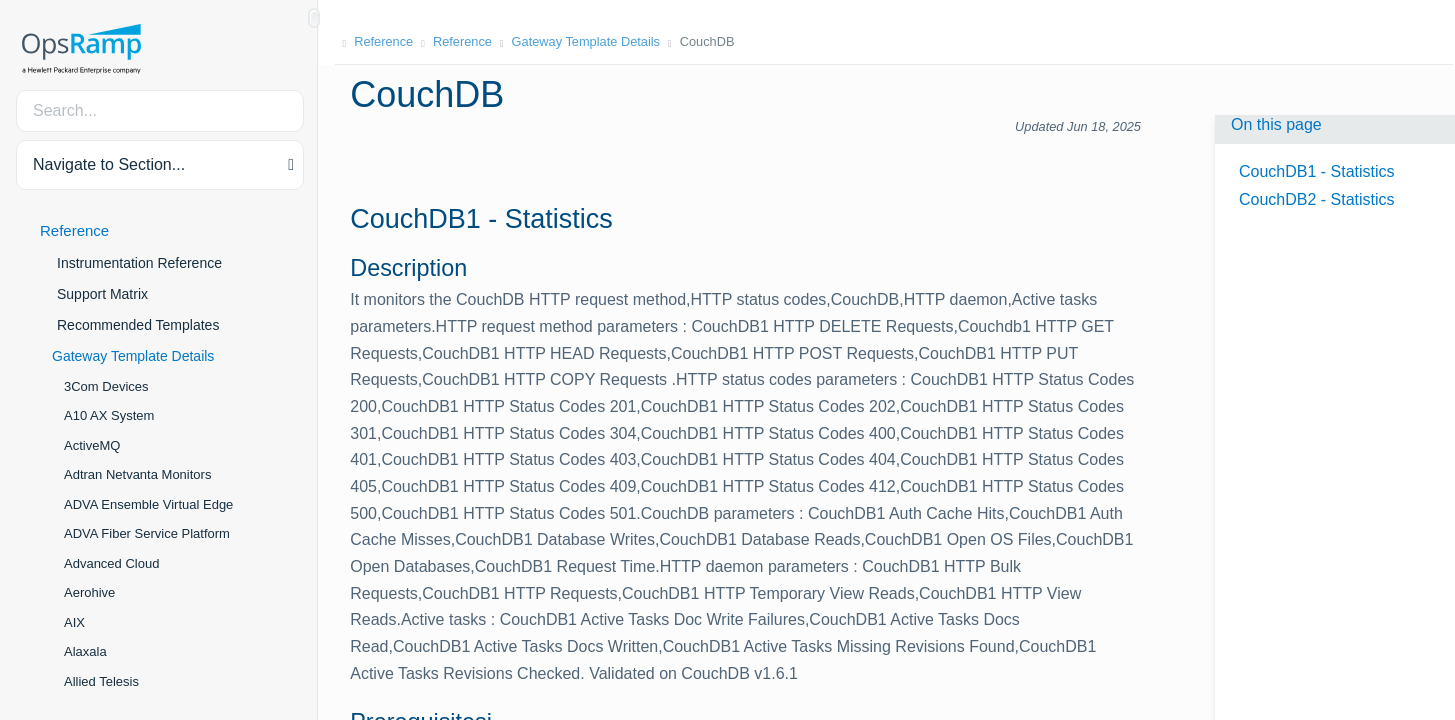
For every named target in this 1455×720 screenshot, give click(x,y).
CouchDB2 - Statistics (1317, 199)
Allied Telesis (101, 681)
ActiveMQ (92, 445)
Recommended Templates (138, 325)
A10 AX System (109, 415)
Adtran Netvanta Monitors (137, 474)
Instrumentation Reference (139, 263)
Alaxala (85, 651)
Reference (74, 230)
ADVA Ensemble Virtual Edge (148, 504)
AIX (74, 622)
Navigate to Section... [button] (109, 164)
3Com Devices (106, 386)
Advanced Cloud (111, 563)
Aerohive (89, 592)
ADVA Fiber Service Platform (147, 533)
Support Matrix (102, 294)
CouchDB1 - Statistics (1317, 171)
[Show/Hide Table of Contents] (314, 18)
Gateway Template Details (133, 356)
